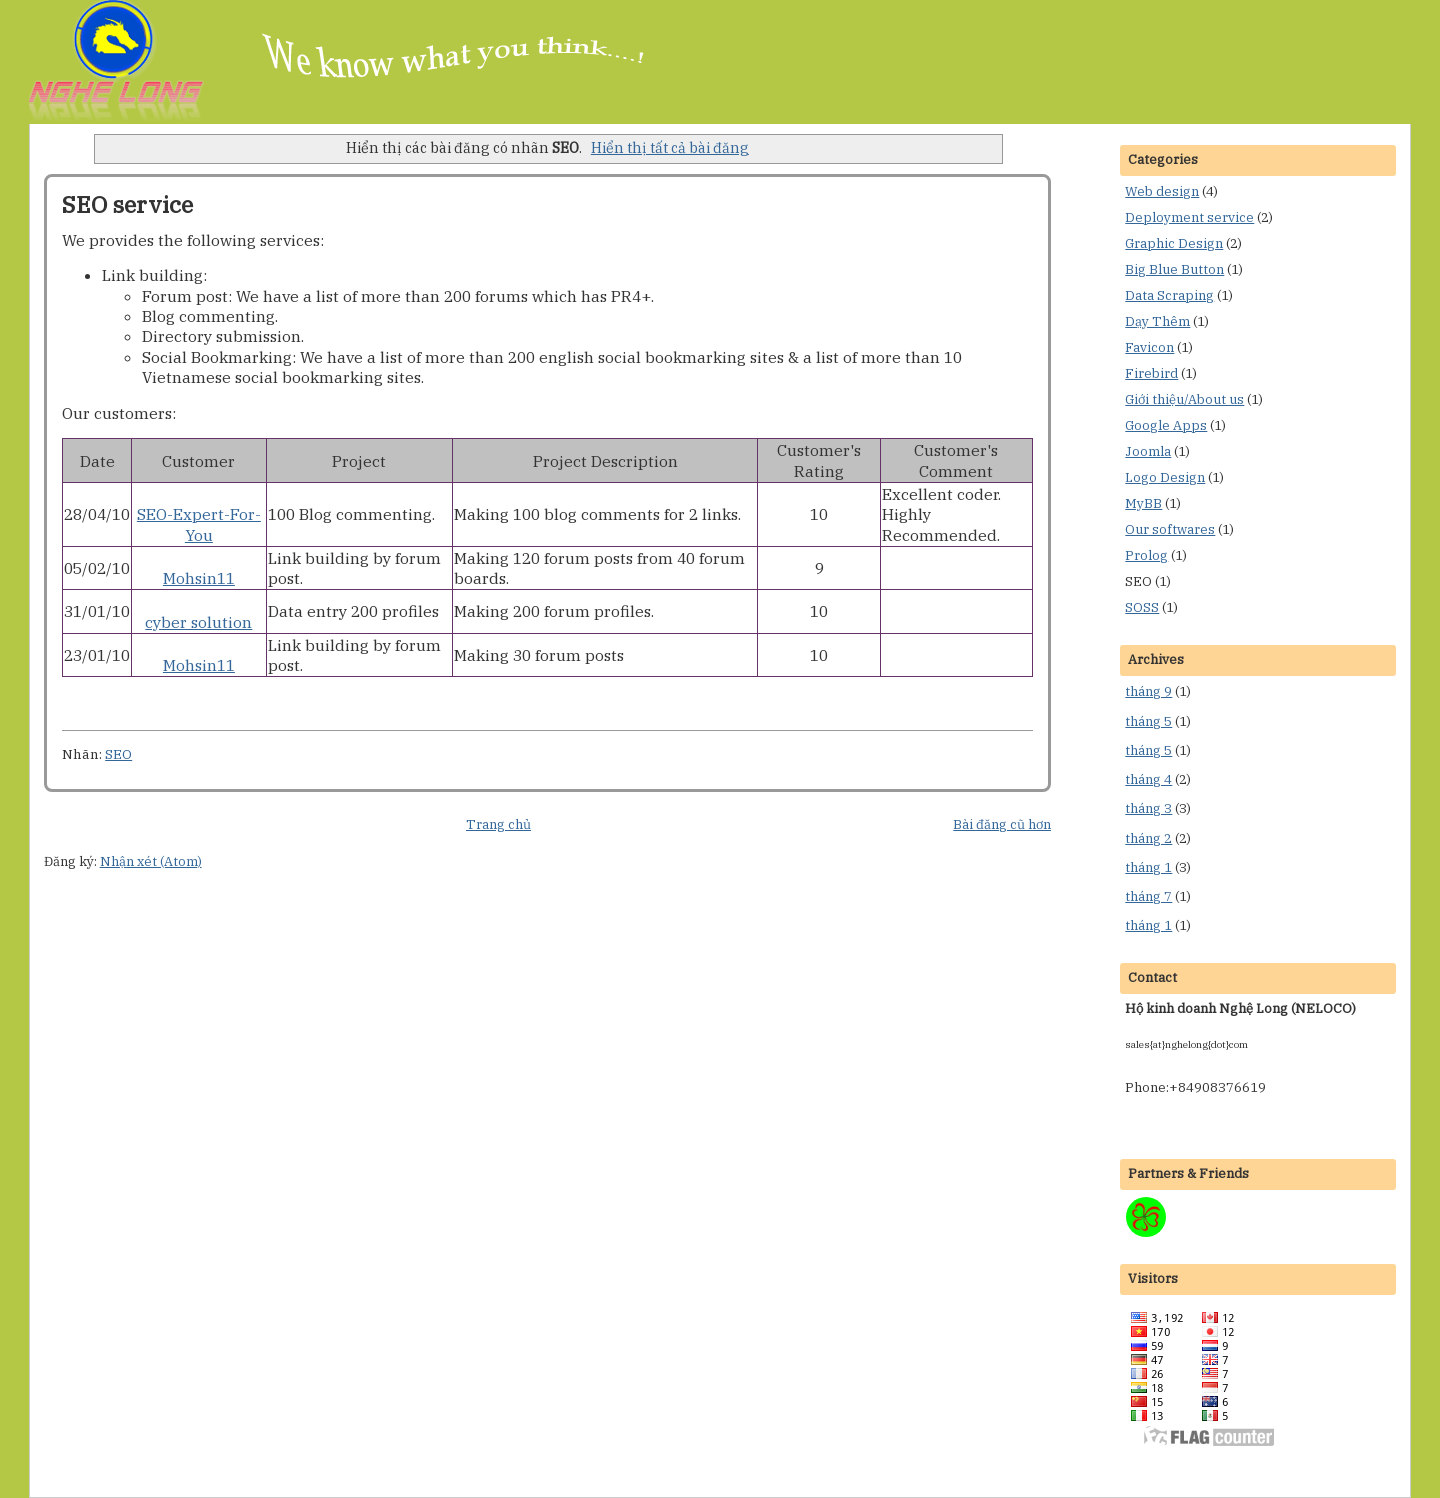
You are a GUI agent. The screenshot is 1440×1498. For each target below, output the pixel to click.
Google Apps (1166, 425)
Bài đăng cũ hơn (1002, 824)
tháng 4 (1148, 779)
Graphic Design (1174, 243)
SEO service (127, 204)
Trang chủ (498, 824)
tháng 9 (1148, 691)
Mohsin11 (199, 578)
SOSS (1142, 607)
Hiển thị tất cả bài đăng (670, 147)
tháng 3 (1148, 808)
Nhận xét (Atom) (151, 861)
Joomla (1148, 451)
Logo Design (1165, 477)
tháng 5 (1148, 721)
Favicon (1149, 347)
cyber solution (198, 622)
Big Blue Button (1174, 269)
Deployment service (1189, 217)
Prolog (1146, 555)
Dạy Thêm (1157, 321)
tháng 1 (1148, 867)
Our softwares (1170, 529)
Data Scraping (1169, 295)
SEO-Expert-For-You (199, 524)
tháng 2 (1148, 838)
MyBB (1143, 503)
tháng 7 (1148, 896)
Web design (1162, 191)
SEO (118, 754)
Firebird (1151, 373)
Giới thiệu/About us (1184, 399)
